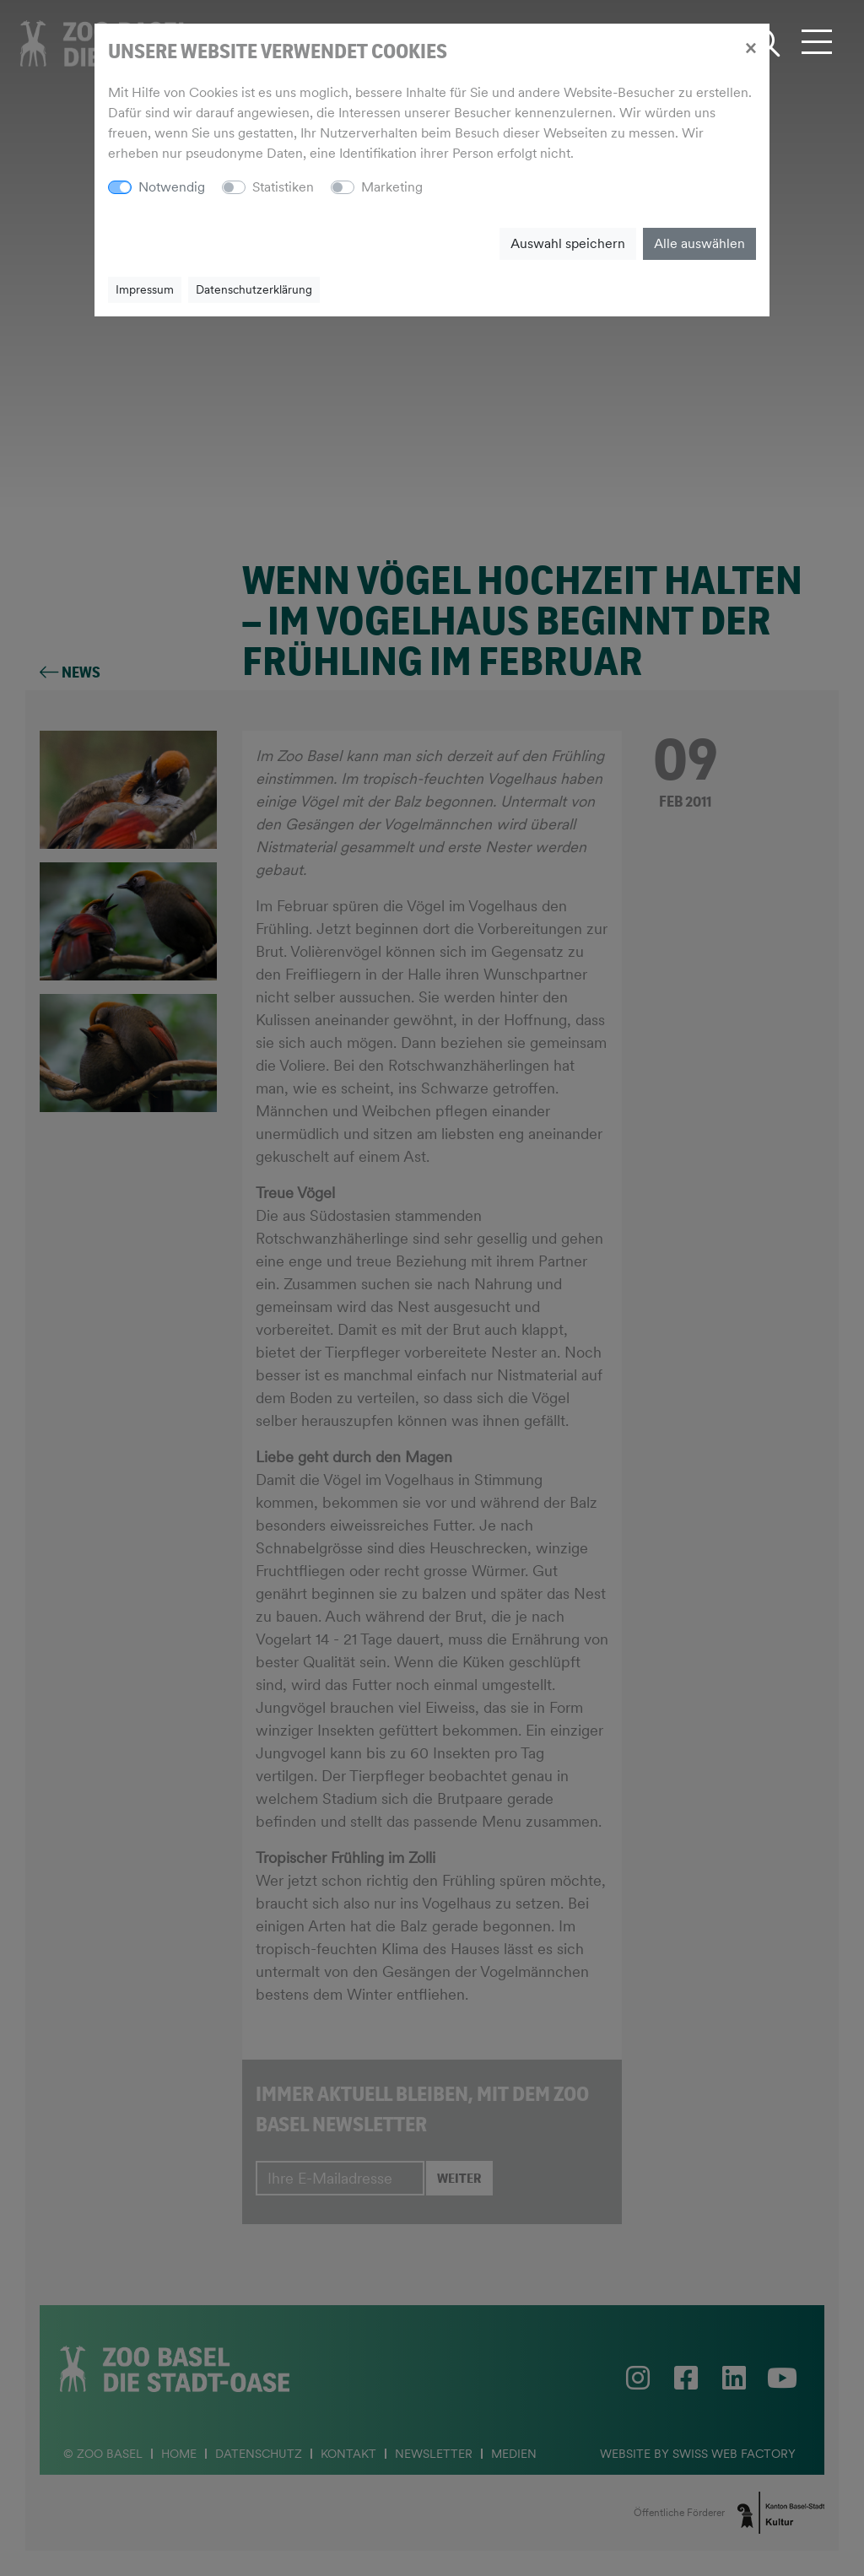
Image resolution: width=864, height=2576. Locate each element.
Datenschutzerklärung (254, 289)
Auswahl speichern (567, 243)
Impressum (145, 289)
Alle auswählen (699, 243)
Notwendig (171, 187)
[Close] (751, 47)
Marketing (392, 187)
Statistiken (283, 187)
